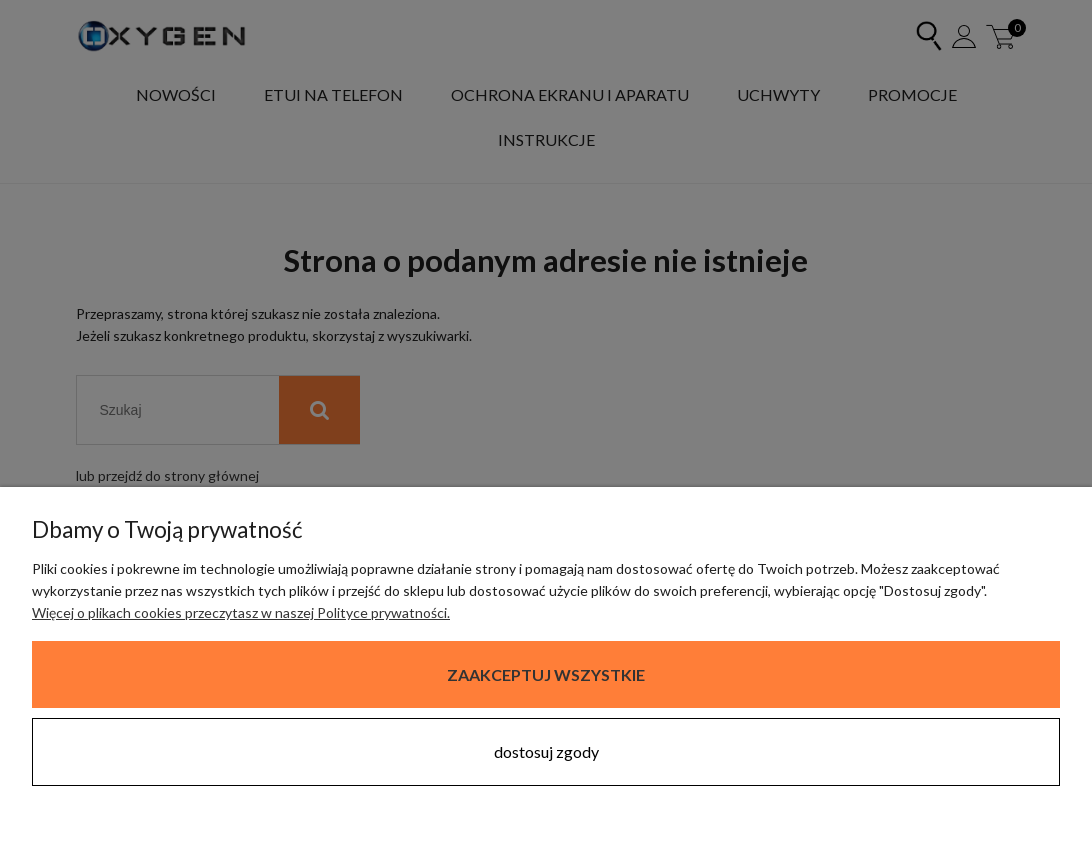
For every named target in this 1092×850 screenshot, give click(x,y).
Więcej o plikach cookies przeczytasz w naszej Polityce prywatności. (241, 612)
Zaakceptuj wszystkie (546, 674)
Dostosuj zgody (546, 751)
